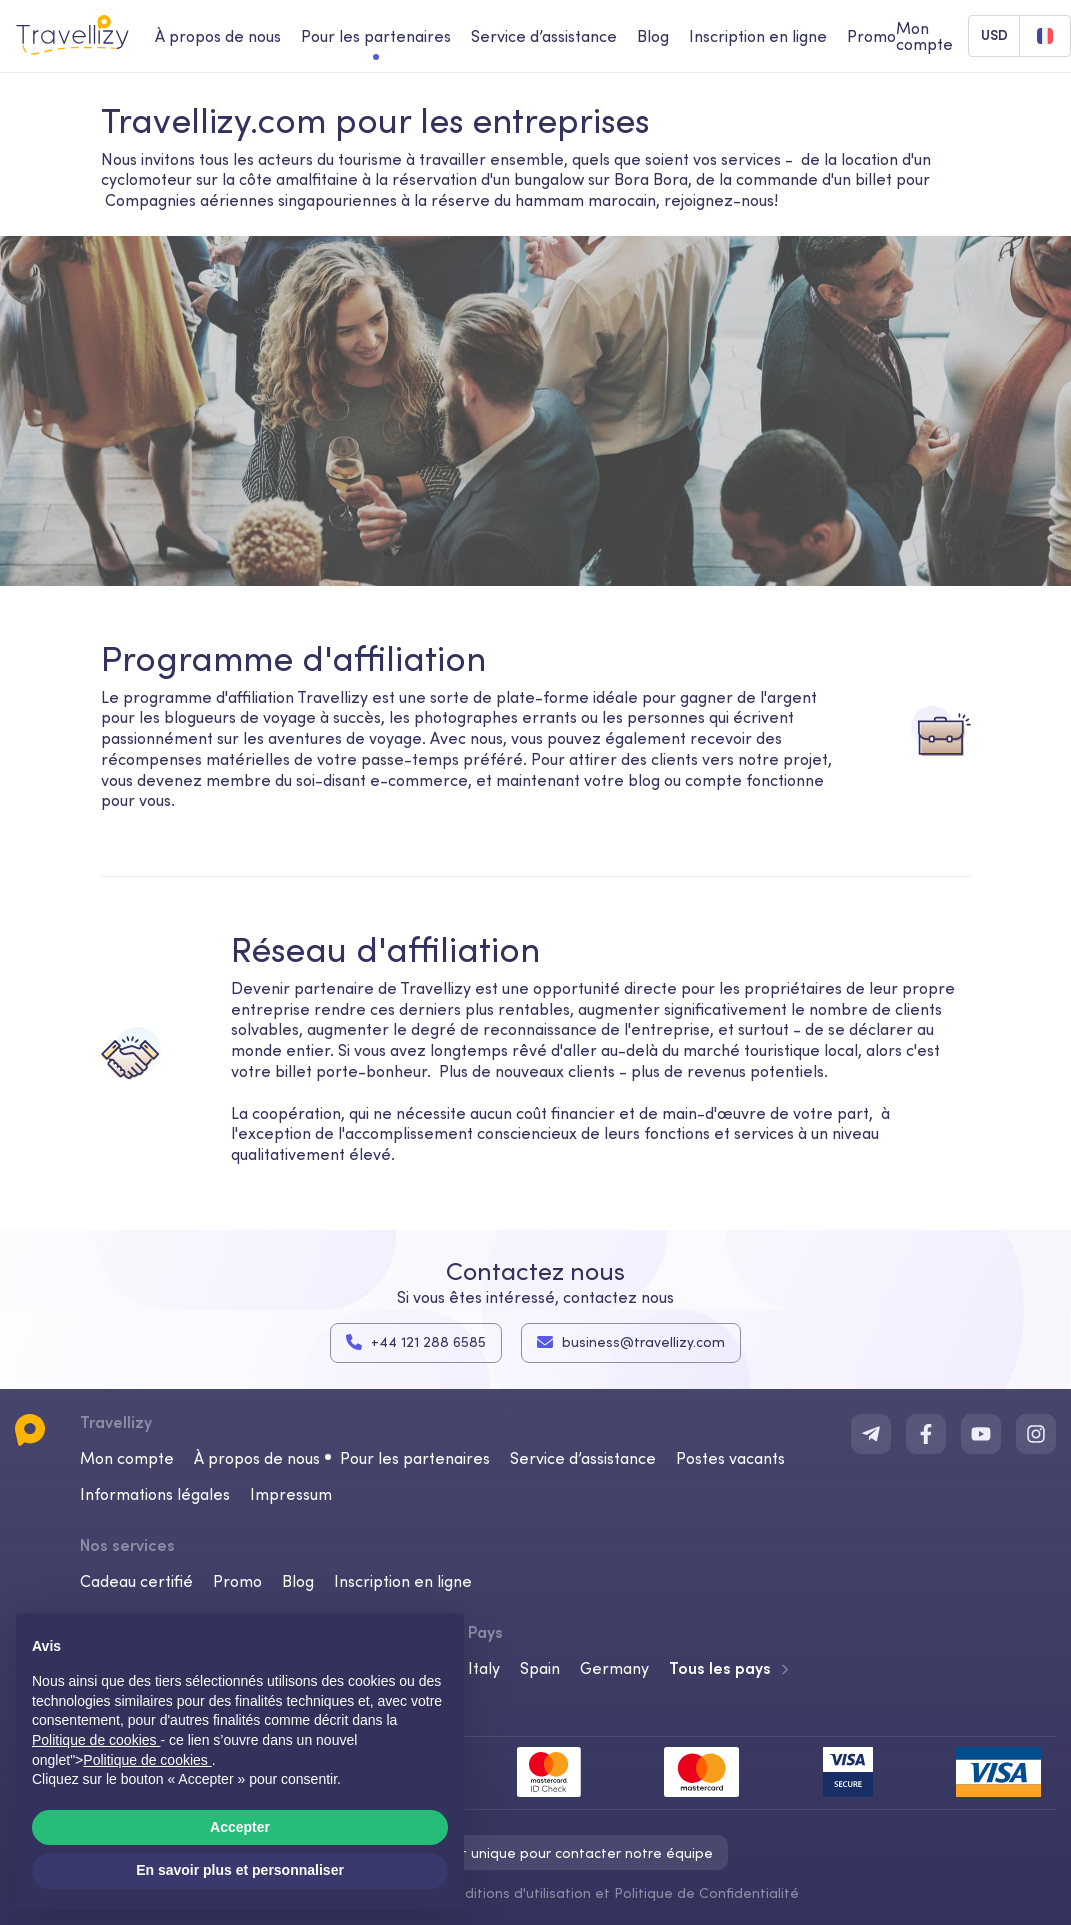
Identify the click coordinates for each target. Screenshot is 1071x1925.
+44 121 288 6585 (416, 1342)
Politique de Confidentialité (706, 1892)
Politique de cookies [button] (96, 1740)
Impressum (291, 1493)
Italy (484, 1667)
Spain (540, 1667)
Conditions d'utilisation (516, 1892)
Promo (871, 36)
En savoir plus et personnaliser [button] (240, 1870)
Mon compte (127, 1457)
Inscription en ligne (403, 1580)
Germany (614, 1667)
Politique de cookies (147, 1760)
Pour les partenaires (415, 1457)
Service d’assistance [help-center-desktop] (544, 36)
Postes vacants (730, 1457)
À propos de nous (257, 1457)
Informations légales (155, 1493)
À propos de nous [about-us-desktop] (218, 36)
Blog (298, 1580)
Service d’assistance (583, 1457)
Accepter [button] (240, 1827)
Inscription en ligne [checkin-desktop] (758, 36)
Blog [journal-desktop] (653, 36)
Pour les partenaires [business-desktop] (376, 36)
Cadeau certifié (136, 1580)
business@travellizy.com (631, 1342)
